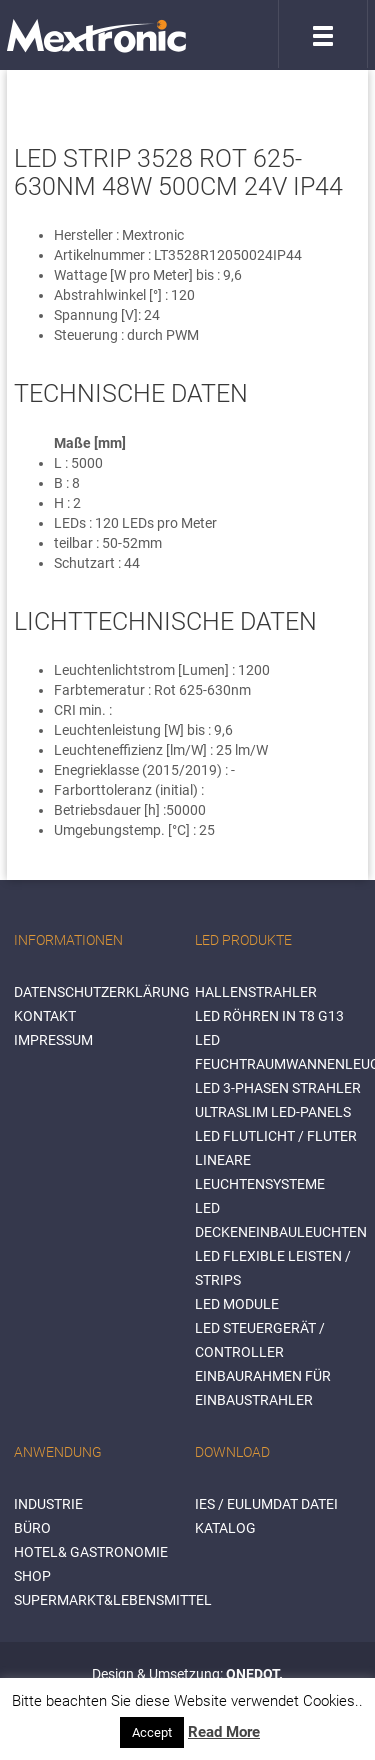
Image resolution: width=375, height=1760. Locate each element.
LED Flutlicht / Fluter (276, 1136)
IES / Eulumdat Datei (266, 1504)
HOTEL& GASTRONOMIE (91, 1552)
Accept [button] (152, 1732)
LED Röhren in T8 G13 (269, 1016)
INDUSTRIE (48, 1504)
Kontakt (45, 1016)
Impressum (53, 1040)
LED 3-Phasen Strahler (278, 1088)
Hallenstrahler (256, 992)
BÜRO (32, 1528)
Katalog (225, 1528)
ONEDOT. (254, 1674)
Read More (224, 1732)
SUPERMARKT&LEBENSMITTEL (113, 1600)
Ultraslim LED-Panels (273, 1112)
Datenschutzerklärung (102, 992)
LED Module (237, 1304)
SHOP (32, 1576)
